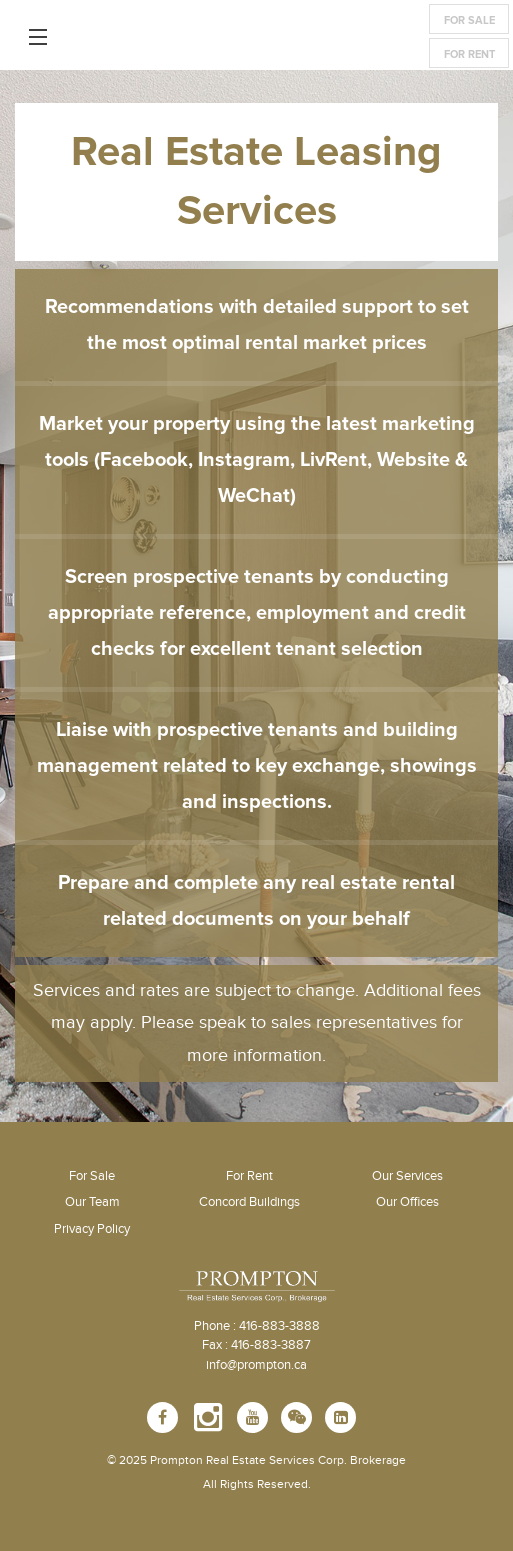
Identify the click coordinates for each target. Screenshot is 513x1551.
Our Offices (407, 1202)
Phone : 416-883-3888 (257, 1326)
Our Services (407, 1176)
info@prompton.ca (256, 1365)
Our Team (92, 1202)
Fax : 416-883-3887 (256, 1345)
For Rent (469, 54)
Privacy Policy (92, 1229)
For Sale (469, 20)
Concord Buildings (249, 1202)
